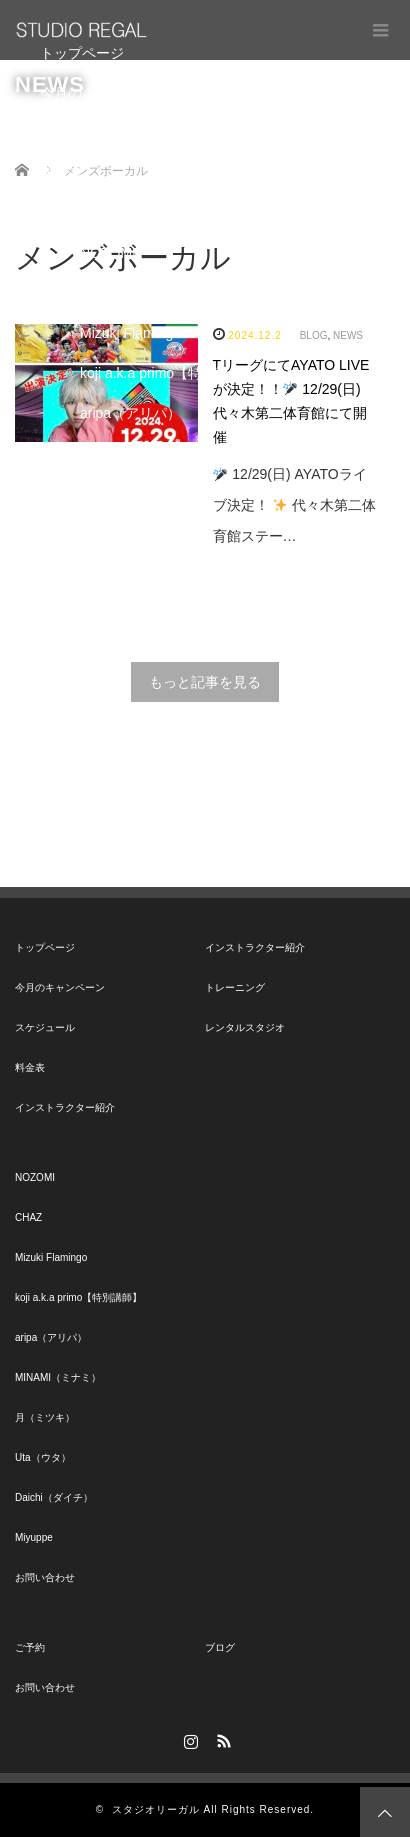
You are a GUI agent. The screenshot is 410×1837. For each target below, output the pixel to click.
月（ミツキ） (122, 493)
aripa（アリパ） (130, 413)
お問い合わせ (82, 653)
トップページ (82, 53)
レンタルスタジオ (245, 1027)
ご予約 (30, 1647)
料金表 (61, 173)
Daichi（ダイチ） (134, 573)
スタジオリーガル (156, 1809)
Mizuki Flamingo (130, 333)
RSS (222, 1738)
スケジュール (82, 133)
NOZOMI (108, 253)
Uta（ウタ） (119, 533)
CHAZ (99, 293)
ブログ (220, 1647)
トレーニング (235, 987)
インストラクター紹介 (110, 213)
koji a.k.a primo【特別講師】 (169, 373)
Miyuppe (106, 613)
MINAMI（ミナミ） (140, 453)
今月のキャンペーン (103, 93)
